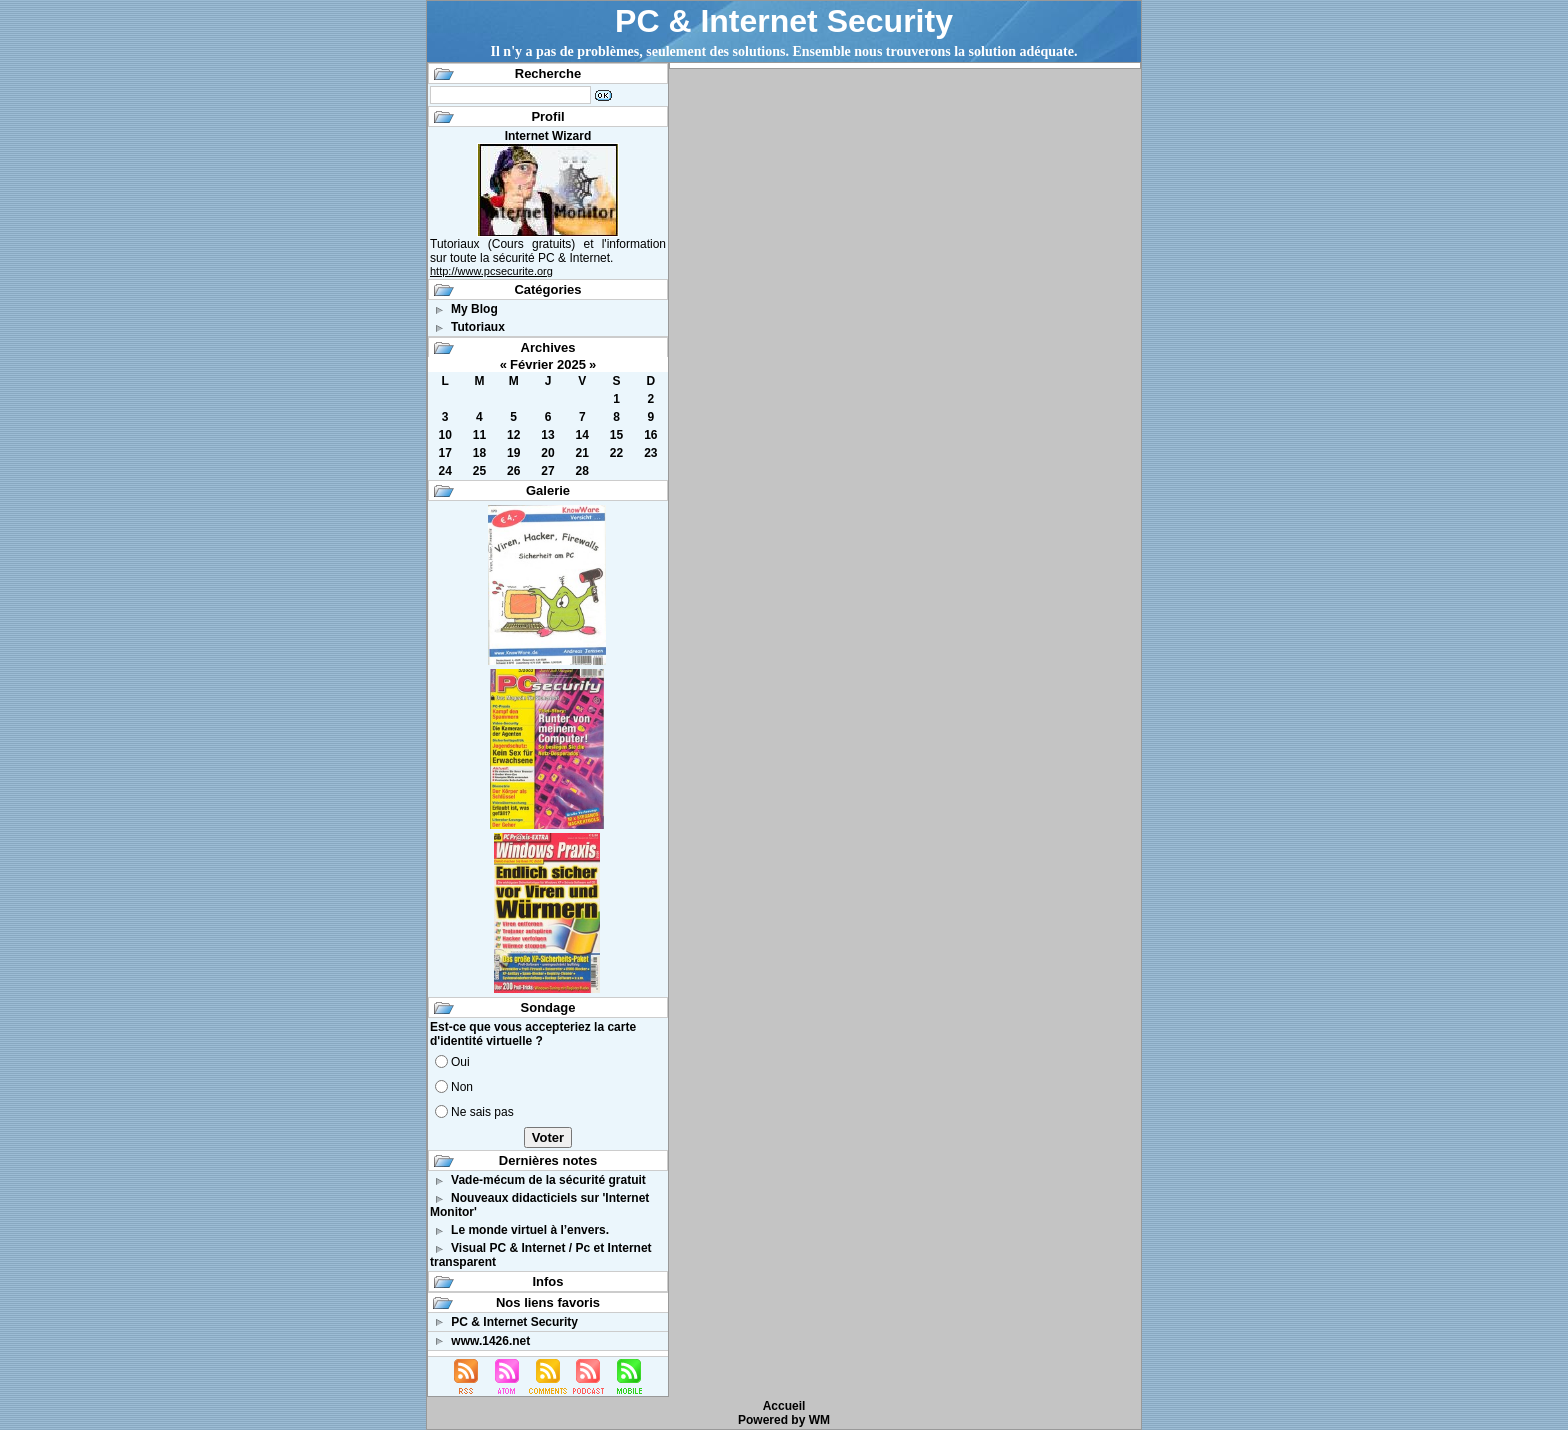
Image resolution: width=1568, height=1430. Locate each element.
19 (513, 453)
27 (547, 471)
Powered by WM (784, 1420)
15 (616, 435)
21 (582, 453)
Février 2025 (548, 364)
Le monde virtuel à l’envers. (530, 1230)
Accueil (784, 1406)
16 (650, 435)
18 (479, 453)
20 (547, 453)
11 (479, 435)
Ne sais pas (482, 1112)
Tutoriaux (478, 327)
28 (582, 471)
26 (513, 471)
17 (444, 453)
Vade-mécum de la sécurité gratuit (548, 1180)
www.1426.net (490, 1341)
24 (444, 471)
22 (616, 453)
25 (479, 471)
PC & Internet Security (784, 21)
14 (582, 435)
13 (547, 435)
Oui (460, 1062)
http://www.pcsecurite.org (491, 271)
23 (650, 453)
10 (444, 435)
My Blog (474, 309)
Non (462, 1087)
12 (513, 435)
